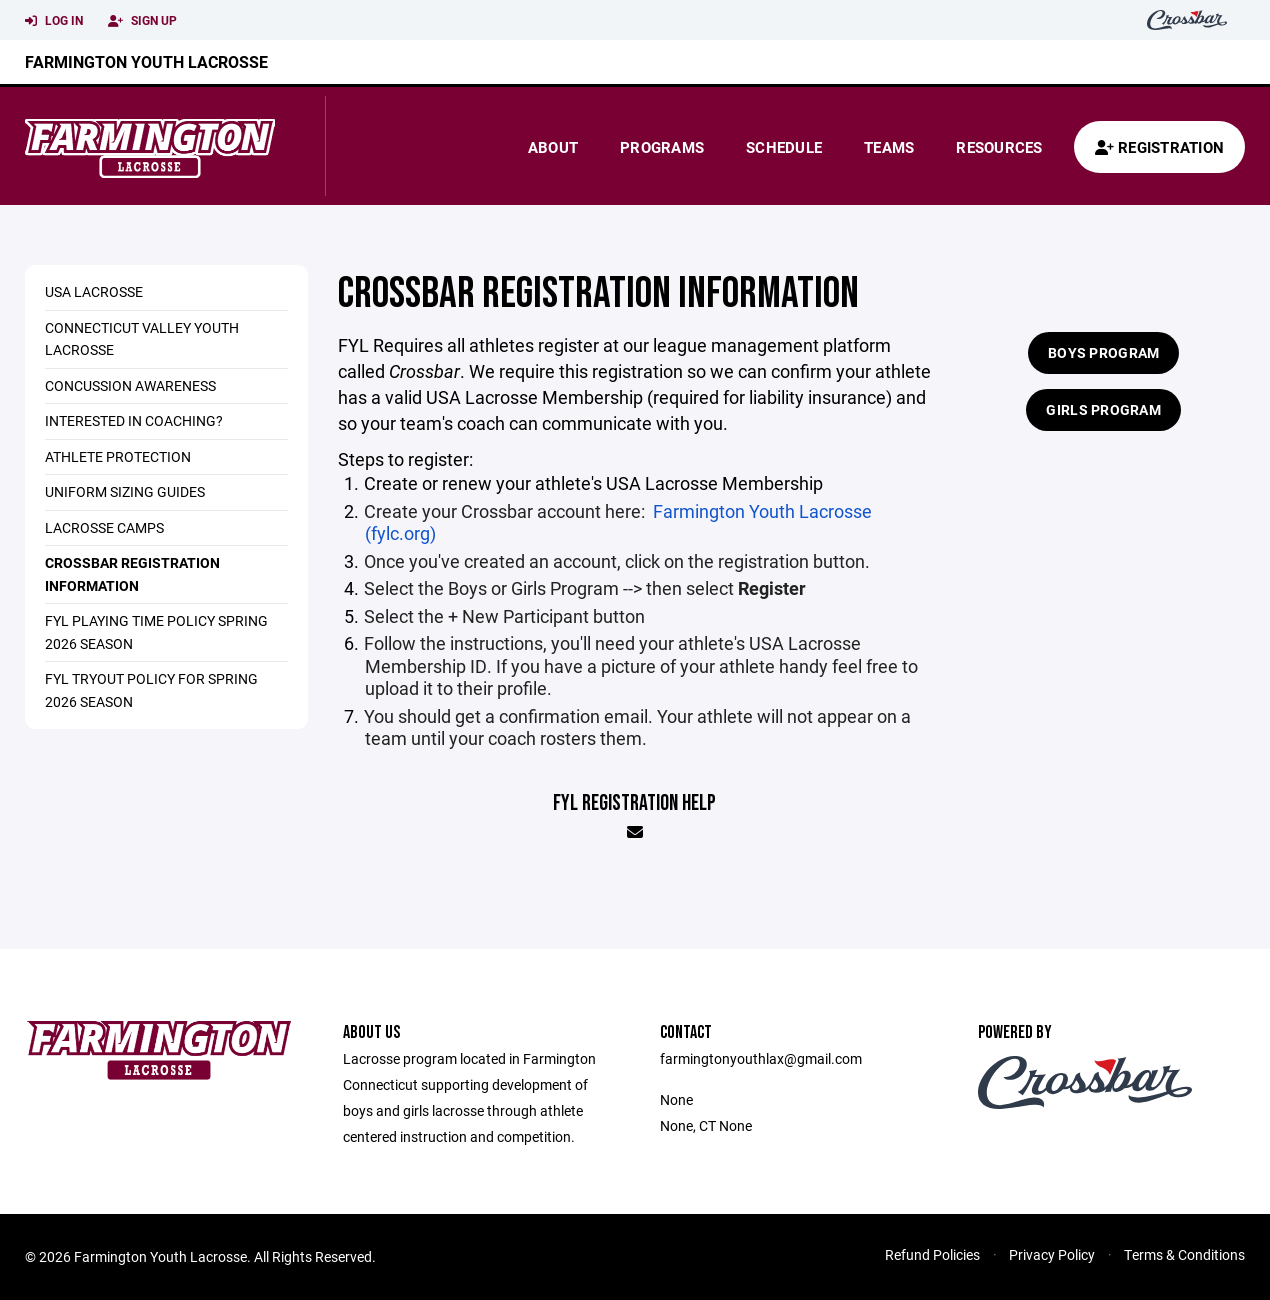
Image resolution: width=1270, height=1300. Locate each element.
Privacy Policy (1052, 1254)
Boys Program (1103, 352)
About (553, 147)
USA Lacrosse (94, 291)
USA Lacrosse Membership (714, 483)
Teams (889, 147)
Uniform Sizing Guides (125, 491)
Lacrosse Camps (104, 527)
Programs (662, 147)
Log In (54, 21)
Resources (999, 147)
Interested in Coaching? (134, 420)
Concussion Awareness (130, 385)
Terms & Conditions (1184, 1254)
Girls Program (1103, 409)
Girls (528, 588)
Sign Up (142, 21)
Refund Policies (932, 1254)
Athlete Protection (118, 456)
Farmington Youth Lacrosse (146, 61)
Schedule (784, 147)
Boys (467, 588)
